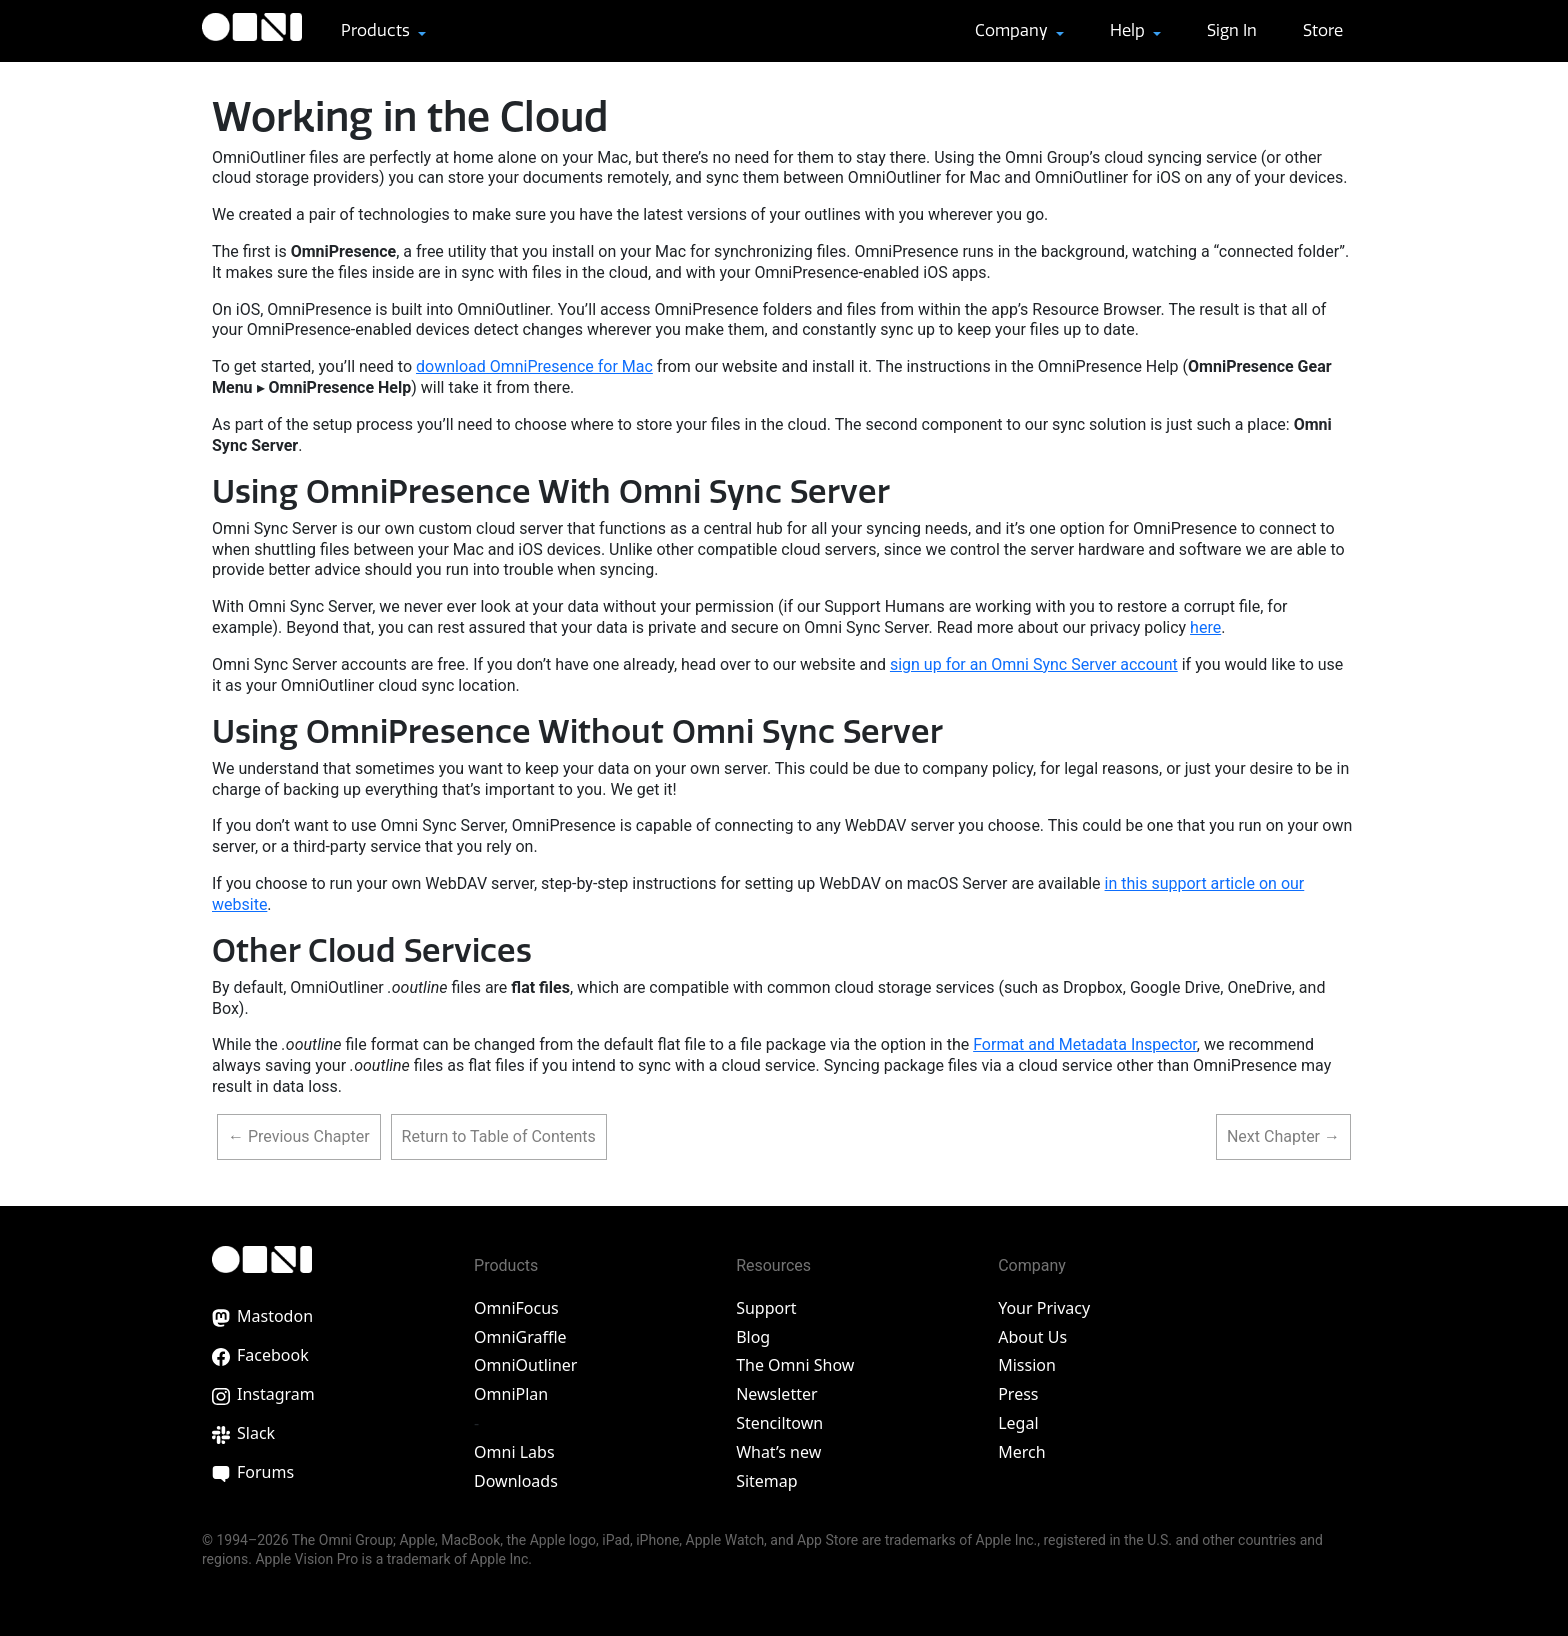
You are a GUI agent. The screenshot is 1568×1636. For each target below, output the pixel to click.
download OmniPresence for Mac (534, 366)
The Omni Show (795, 1365)
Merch (1021, 1452)
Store (1323, 30)
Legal (1018, 1423)
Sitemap (767, 1481)
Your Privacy (1044, 1308)
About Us (1032, 1337)
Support (766, 1308)
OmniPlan (511, 1394)
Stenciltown (779, 1423)
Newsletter (776, 1394)
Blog (753, 1337)
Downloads (516, 1481)
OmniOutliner (525, 1365)
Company (1013, 30)
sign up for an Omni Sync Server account (1034, 664)
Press (1018, 1394)
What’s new (778, 1452)
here (1205, 627)
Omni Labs (514, 1452)
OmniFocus (516, 1308)
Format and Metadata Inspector (1085, 1044)
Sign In (1232, 30)
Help (1129, 30)
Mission (1027, 1365)
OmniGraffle (520, 1337)
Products (377, 30)
